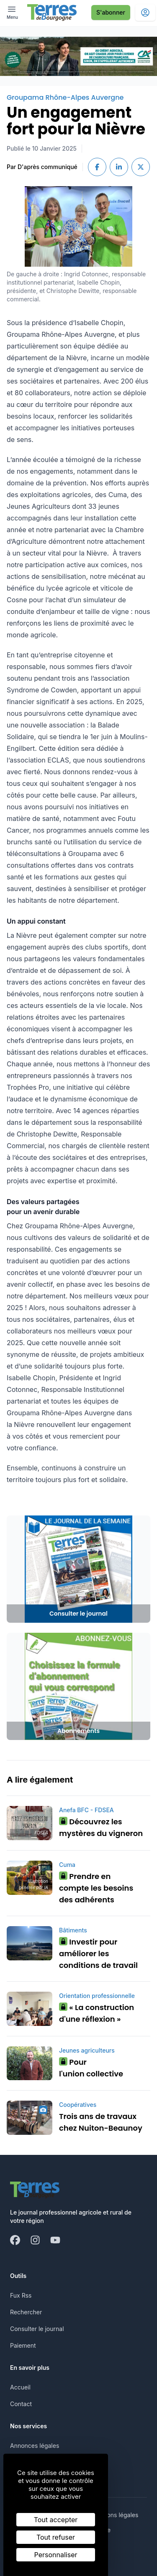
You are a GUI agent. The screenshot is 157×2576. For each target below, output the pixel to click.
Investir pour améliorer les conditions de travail (98, 1953)
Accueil (20, 2387)
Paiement (23, 2345)
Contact (21, 2403)
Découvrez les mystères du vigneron (101, 1827)
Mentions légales (114, 2514)
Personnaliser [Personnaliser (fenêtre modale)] (55, 2555)
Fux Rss (20, 2295)
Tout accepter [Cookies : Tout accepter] (56, 2519)
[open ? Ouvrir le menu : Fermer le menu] (12, 12)
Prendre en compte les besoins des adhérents (96, 1888)
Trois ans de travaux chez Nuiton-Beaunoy (100, 2122)
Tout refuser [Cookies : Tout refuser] (55, 2537)
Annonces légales (34, 2445)
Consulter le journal (37, 2328)
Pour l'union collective (91, 2068)
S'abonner (110, 12)
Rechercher (26, 2312)
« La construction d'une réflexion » (96, 2013)
